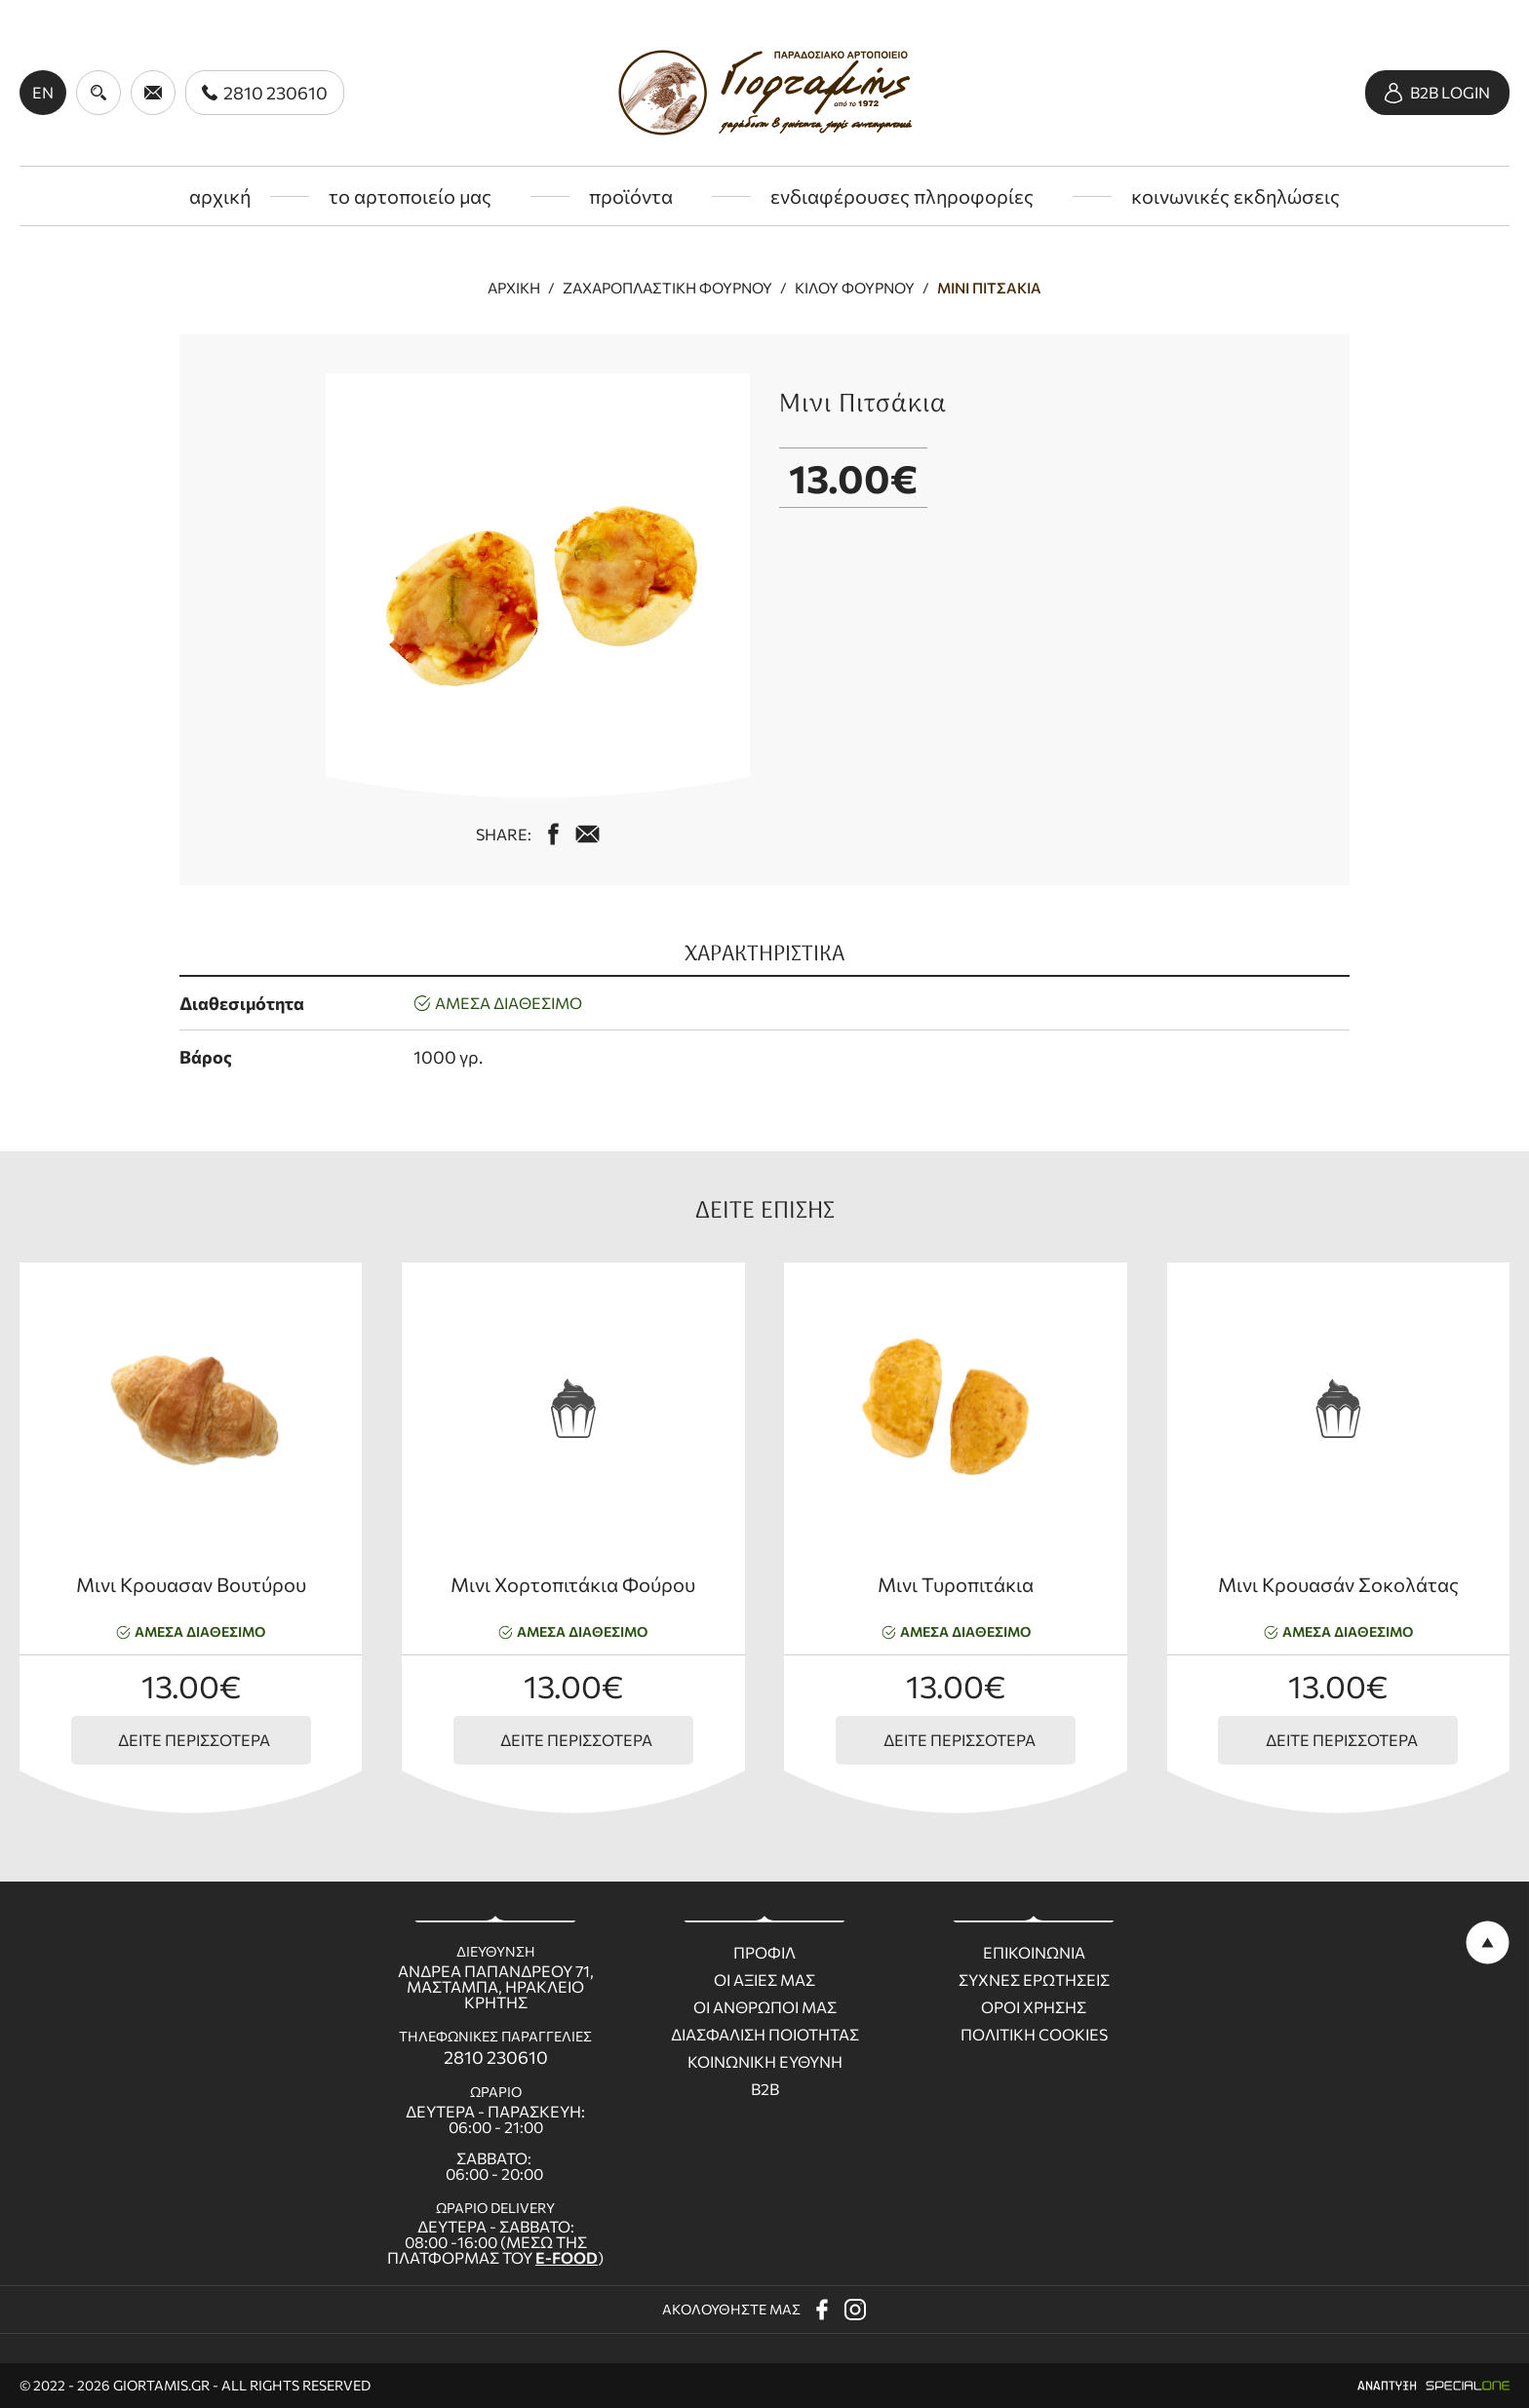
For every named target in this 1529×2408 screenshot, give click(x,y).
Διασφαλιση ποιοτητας (765, 2034)
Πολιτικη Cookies (1034, 2034)
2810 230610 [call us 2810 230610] (496, 2057)
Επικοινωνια (1034, 1953)
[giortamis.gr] (765, 92)
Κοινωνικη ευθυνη (765, 2062)
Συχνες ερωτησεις (1034, 1980)
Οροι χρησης (1033, 2007)
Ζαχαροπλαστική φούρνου (667, 288)
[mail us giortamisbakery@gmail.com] (587, 834)
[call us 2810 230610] (264, 92)
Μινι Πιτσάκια (989, 288)
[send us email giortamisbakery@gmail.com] (153, 92)
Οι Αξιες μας (764, 1980)
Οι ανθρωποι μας (765, 2007)
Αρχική (514, 288)
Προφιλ (764, 1953)
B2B (765, 2089)
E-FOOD (566, 2257)
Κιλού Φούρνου (855, 288)
